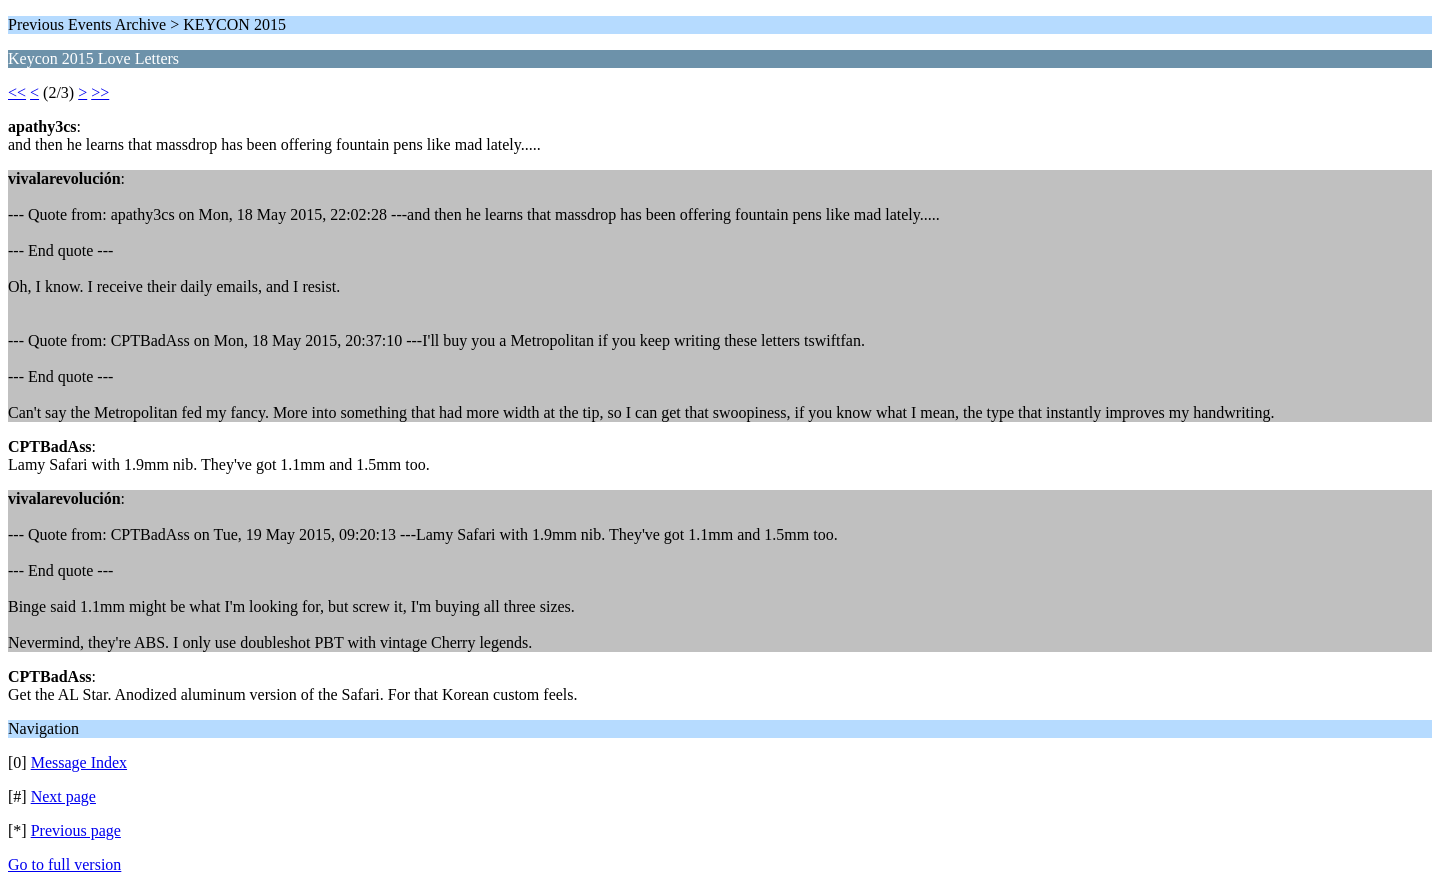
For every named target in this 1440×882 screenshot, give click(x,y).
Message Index (79, 762)
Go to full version (64, 864)
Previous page (76, 830)
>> (100, 92)
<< (17, 92)
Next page (63, 796)
